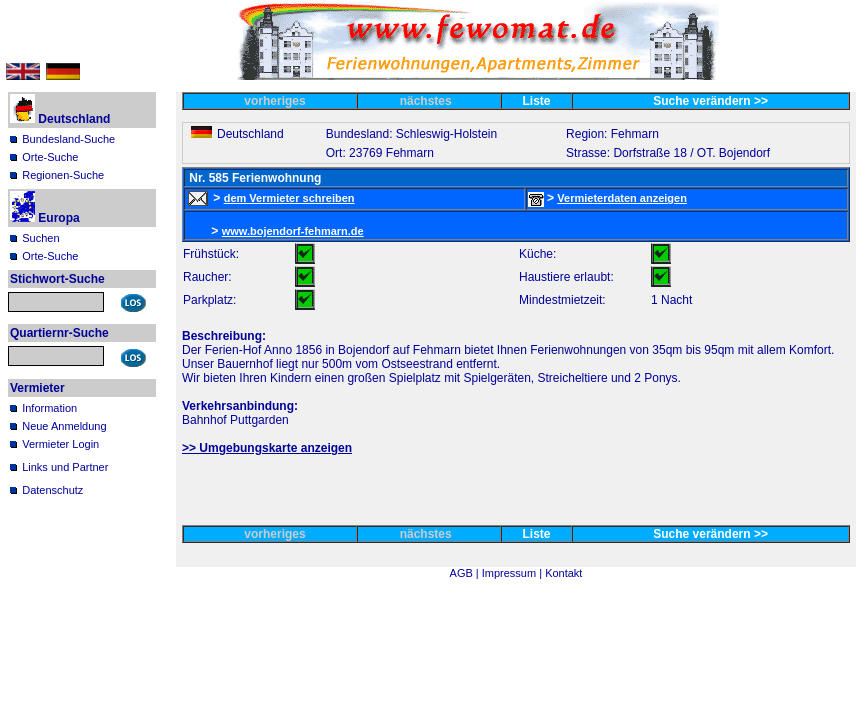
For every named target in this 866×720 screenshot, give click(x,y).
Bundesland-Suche (68, 139)
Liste (537, 101)
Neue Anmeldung (64, 426)
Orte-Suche (50, 157)
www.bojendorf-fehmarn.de (293, 231)
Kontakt (563, 573)
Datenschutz (52, 490)
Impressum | (513, 573)
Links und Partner (65, 467)
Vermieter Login (60, 444)
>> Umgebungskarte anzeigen (267, 448)
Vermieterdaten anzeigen (622, 198)
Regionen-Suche (63, 175)
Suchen (40, 238)
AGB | (466, 573)
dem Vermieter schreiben (289, 198)
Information (49, 408)
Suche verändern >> (710, 101)
